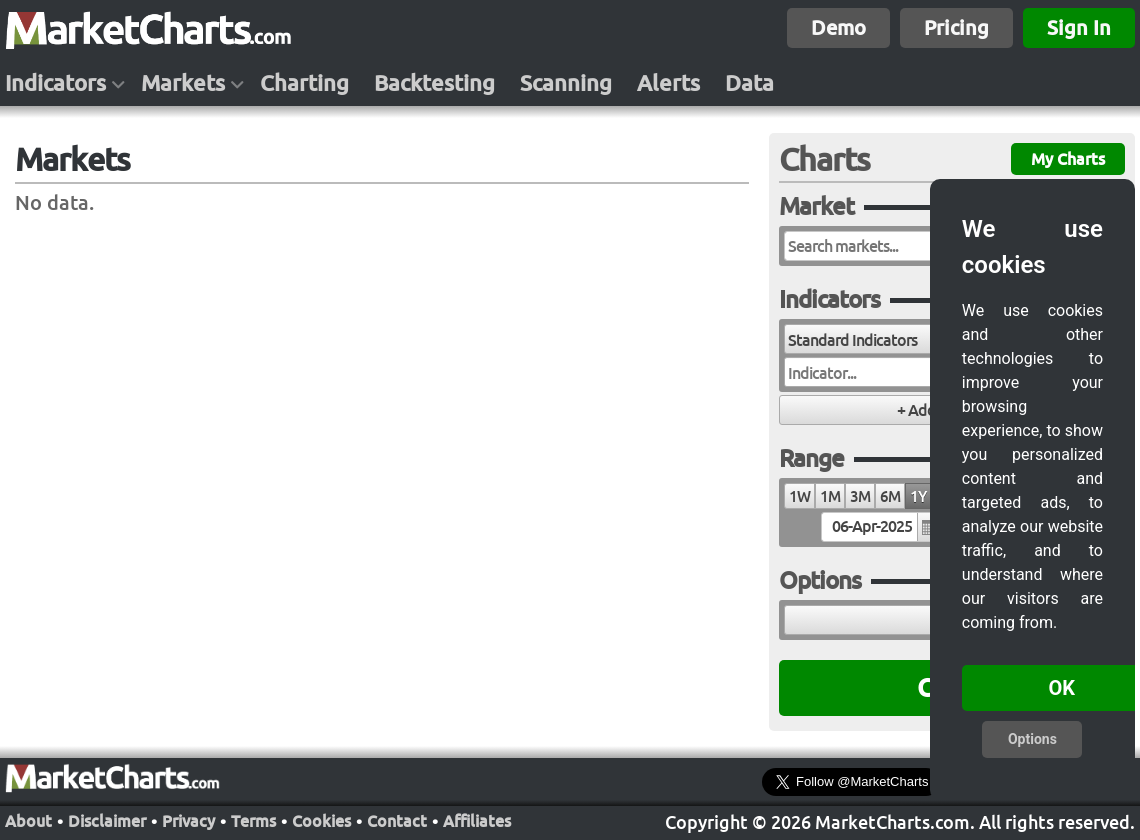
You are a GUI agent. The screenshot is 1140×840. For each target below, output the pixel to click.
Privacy (188, 819)
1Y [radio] (918, 496)
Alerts (668, 83)
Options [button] (1032, 739)
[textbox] (880, 527)
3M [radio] (860, 496)
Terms (253, 819)
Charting (304, 83)
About (28, 819)
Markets (183, 83)
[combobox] (892, 339)
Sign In (1079, 27)
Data (749, 83)
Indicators (55, 83)
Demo (838, 27)
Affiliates (477, 819)
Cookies (321, 819)
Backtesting (434, 83)
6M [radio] (890, 496)
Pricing (956, 27)
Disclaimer (107, 819)
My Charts (1068, 159)
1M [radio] (830, 496)
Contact (397, 819)
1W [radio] (799, 496)
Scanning (566, 83)
